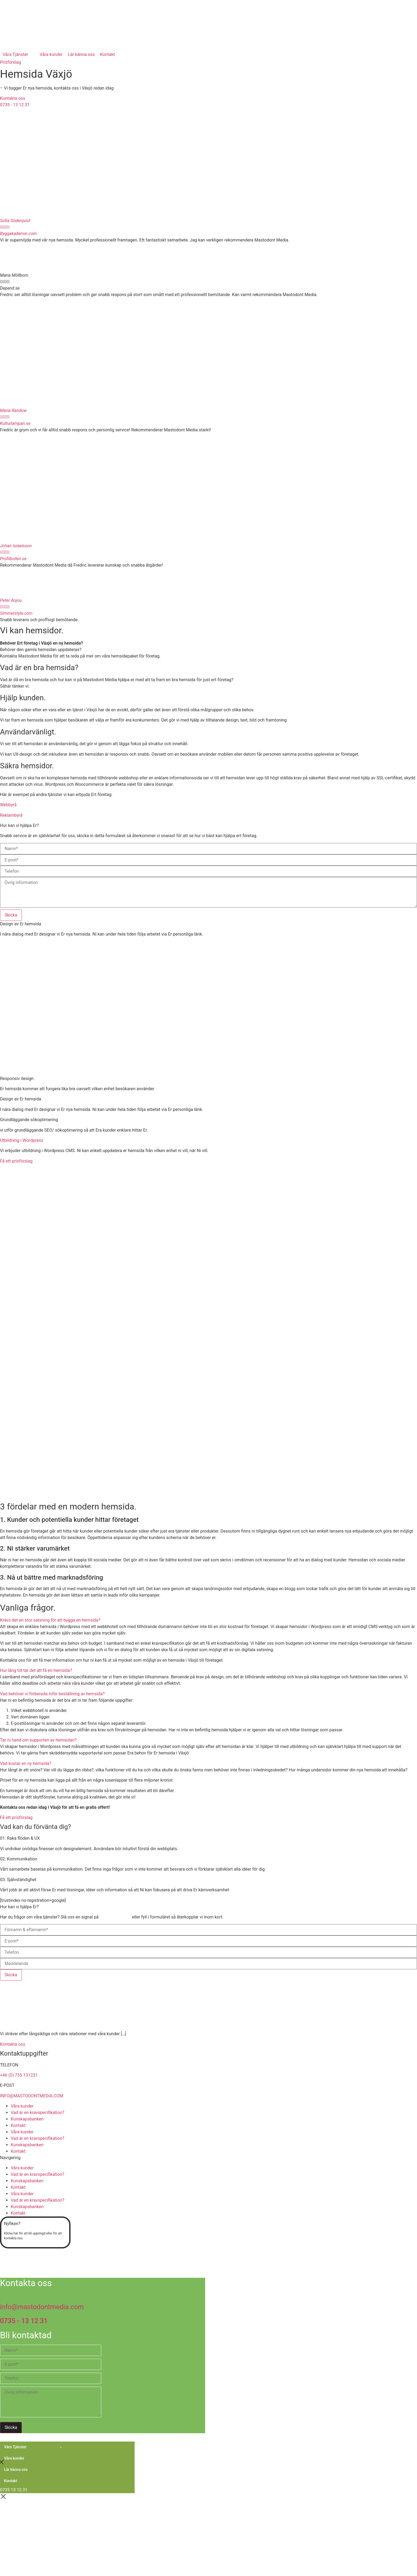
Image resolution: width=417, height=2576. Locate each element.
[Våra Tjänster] (18, 54)
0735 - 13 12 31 (24, 2321)
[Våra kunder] (51, 54)
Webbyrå (8, 804)
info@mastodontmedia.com (42, 2307)
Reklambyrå (11, 815)
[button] (208, 1620)
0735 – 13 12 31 (115, 1917)
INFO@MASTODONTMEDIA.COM (31, 2095)
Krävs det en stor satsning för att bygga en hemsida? (50, 1620)
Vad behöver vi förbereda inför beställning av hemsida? (52, 1693)
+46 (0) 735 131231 (19, 2075)
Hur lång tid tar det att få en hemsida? (36, 1670)
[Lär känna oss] (81, 54)
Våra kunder (22, 2106)
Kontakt (18, 2125)
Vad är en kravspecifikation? (37, 2112)
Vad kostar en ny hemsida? (25, 1763)
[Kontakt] (107, 54)
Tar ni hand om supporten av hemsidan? (38, 1740)
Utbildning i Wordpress (21, 1140)
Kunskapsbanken (27, 2119)
